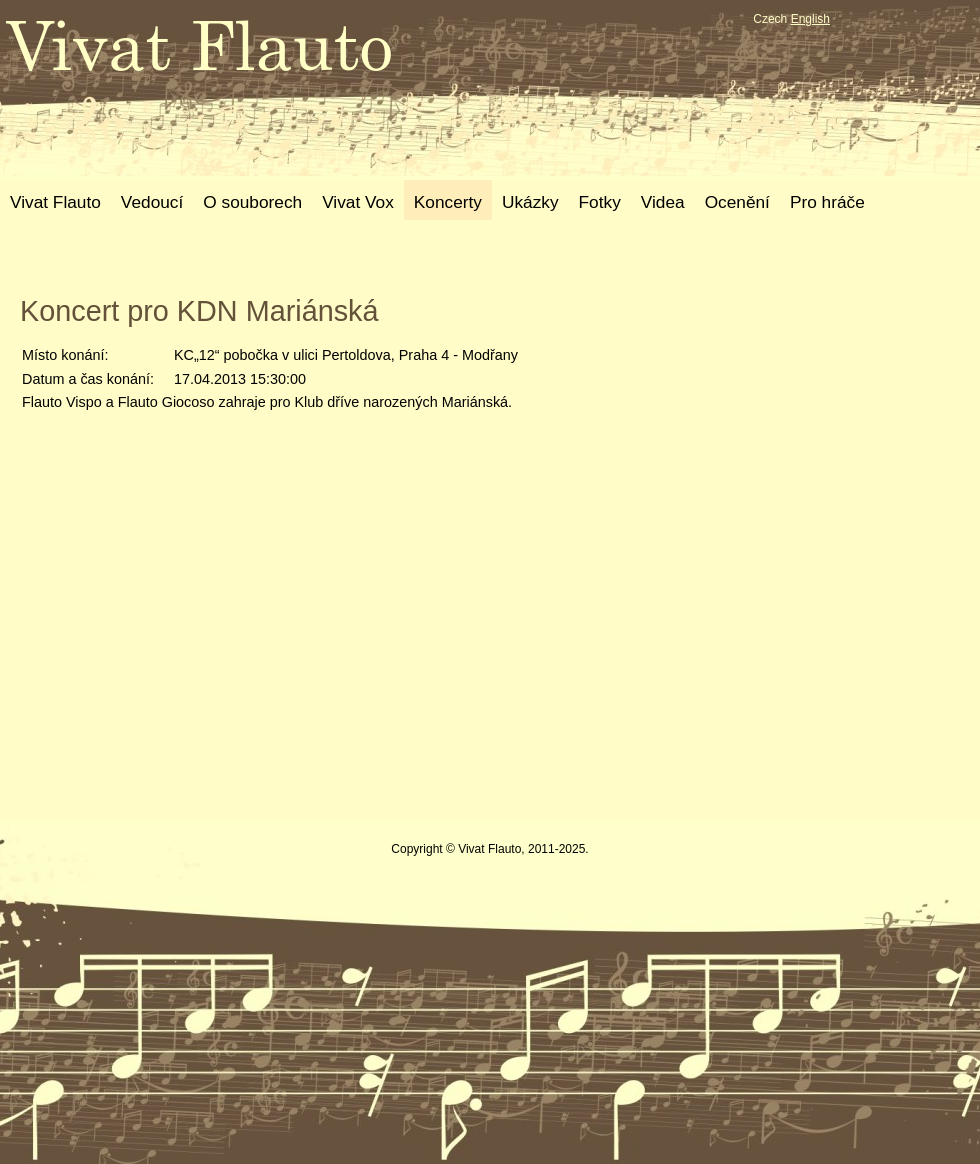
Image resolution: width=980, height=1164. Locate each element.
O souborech (252, 202)
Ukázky (530, 202)
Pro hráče (827, 202)
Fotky (600, 202)
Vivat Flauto (55, 202)
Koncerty (448, 202)
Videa (663, 202)
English (810, 19)
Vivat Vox (358, 202)
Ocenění (737, 202)
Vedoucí (152, 202)
